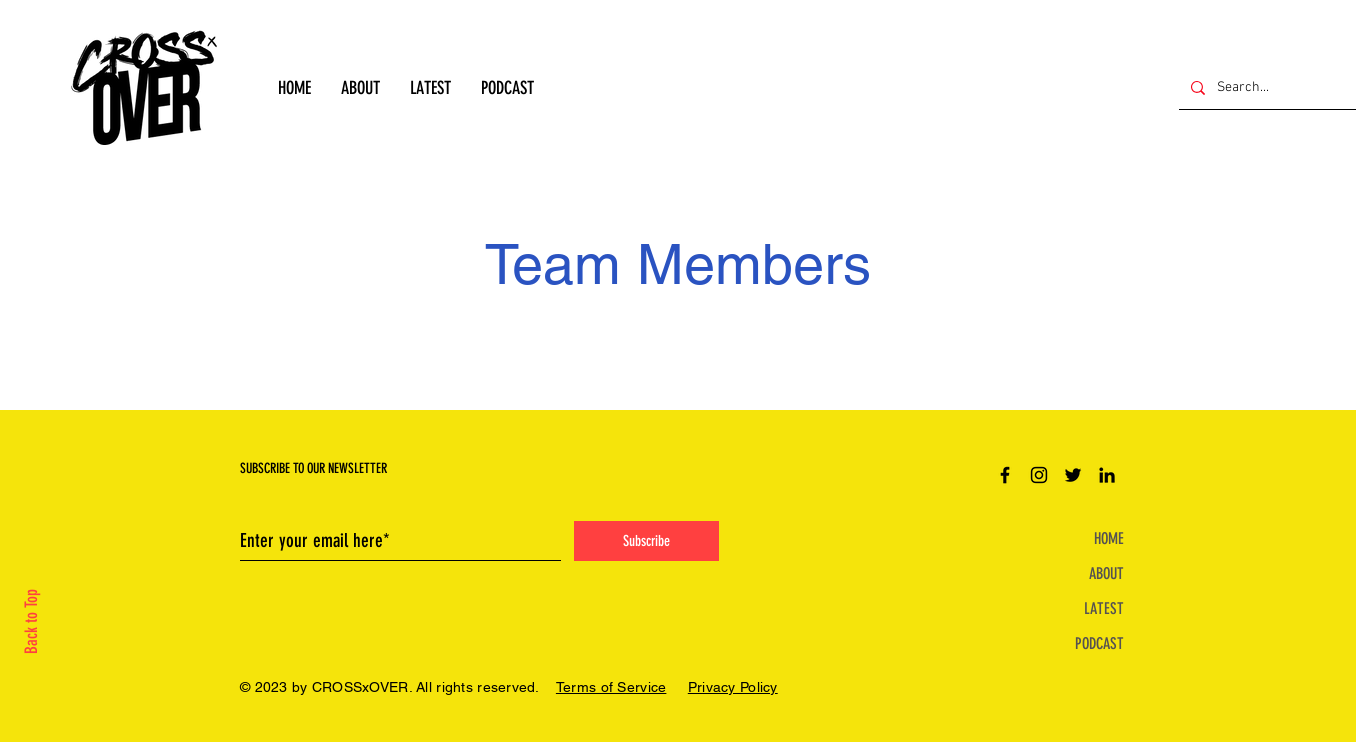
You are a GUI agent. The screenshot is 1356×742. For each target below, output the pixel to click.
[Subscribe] (646, 541)
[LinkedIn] (1107, 475)
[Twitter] (1073, 475)
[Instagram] (1039, 475)
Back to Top (31, 621)
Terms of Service (611, 687)
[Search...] (1265, 87)
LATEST (1104, 608)
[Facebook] (1005, 475)
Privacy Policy (733, 687)
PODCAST (1099, 643)
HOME (1109, 538)
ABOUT (1106, 573)
